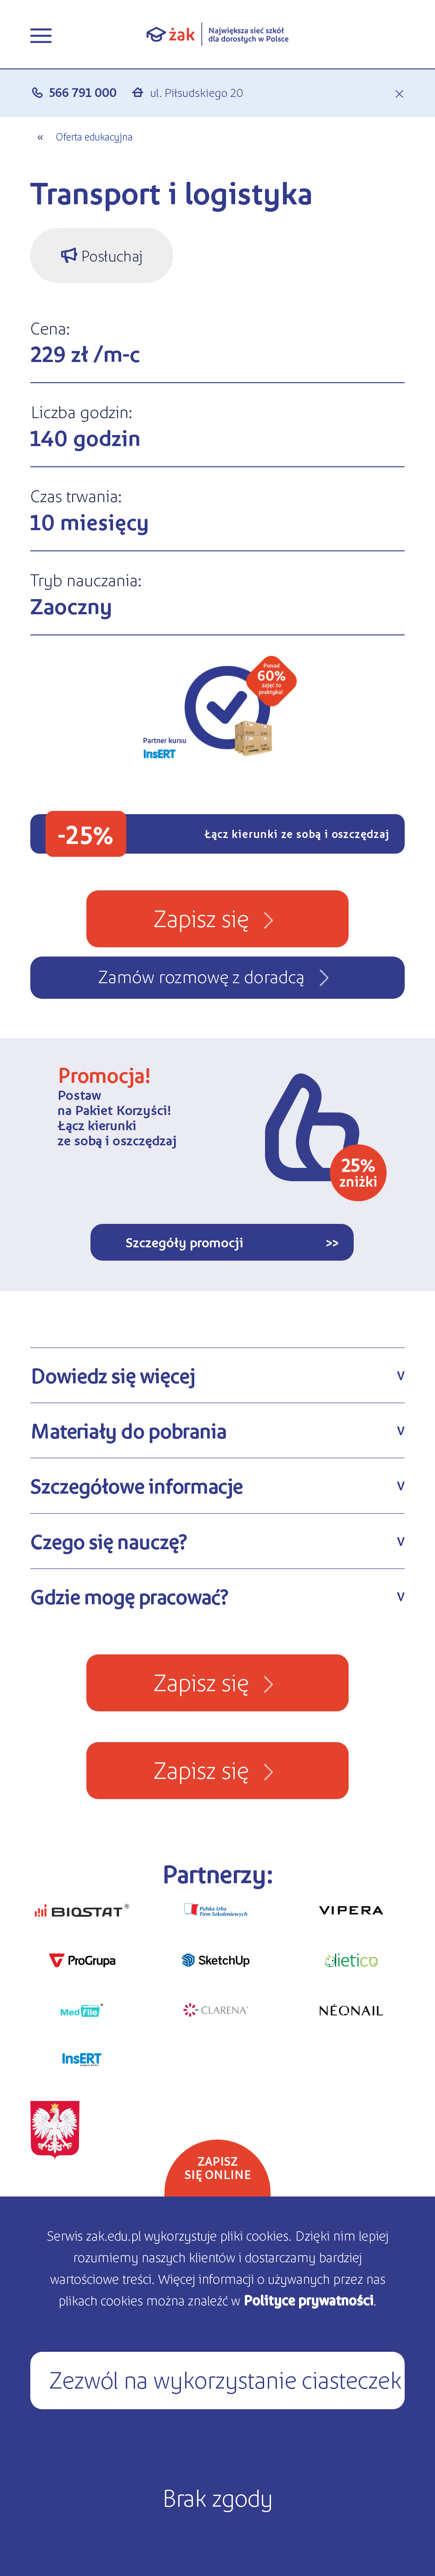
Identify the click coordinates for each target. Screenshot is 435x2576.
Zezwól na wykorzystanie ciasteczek (225, 2378)
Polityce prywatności (308, 2300)
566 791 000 (83, 92)
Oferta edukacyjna (94, 136)
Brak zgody (217, 2496)
